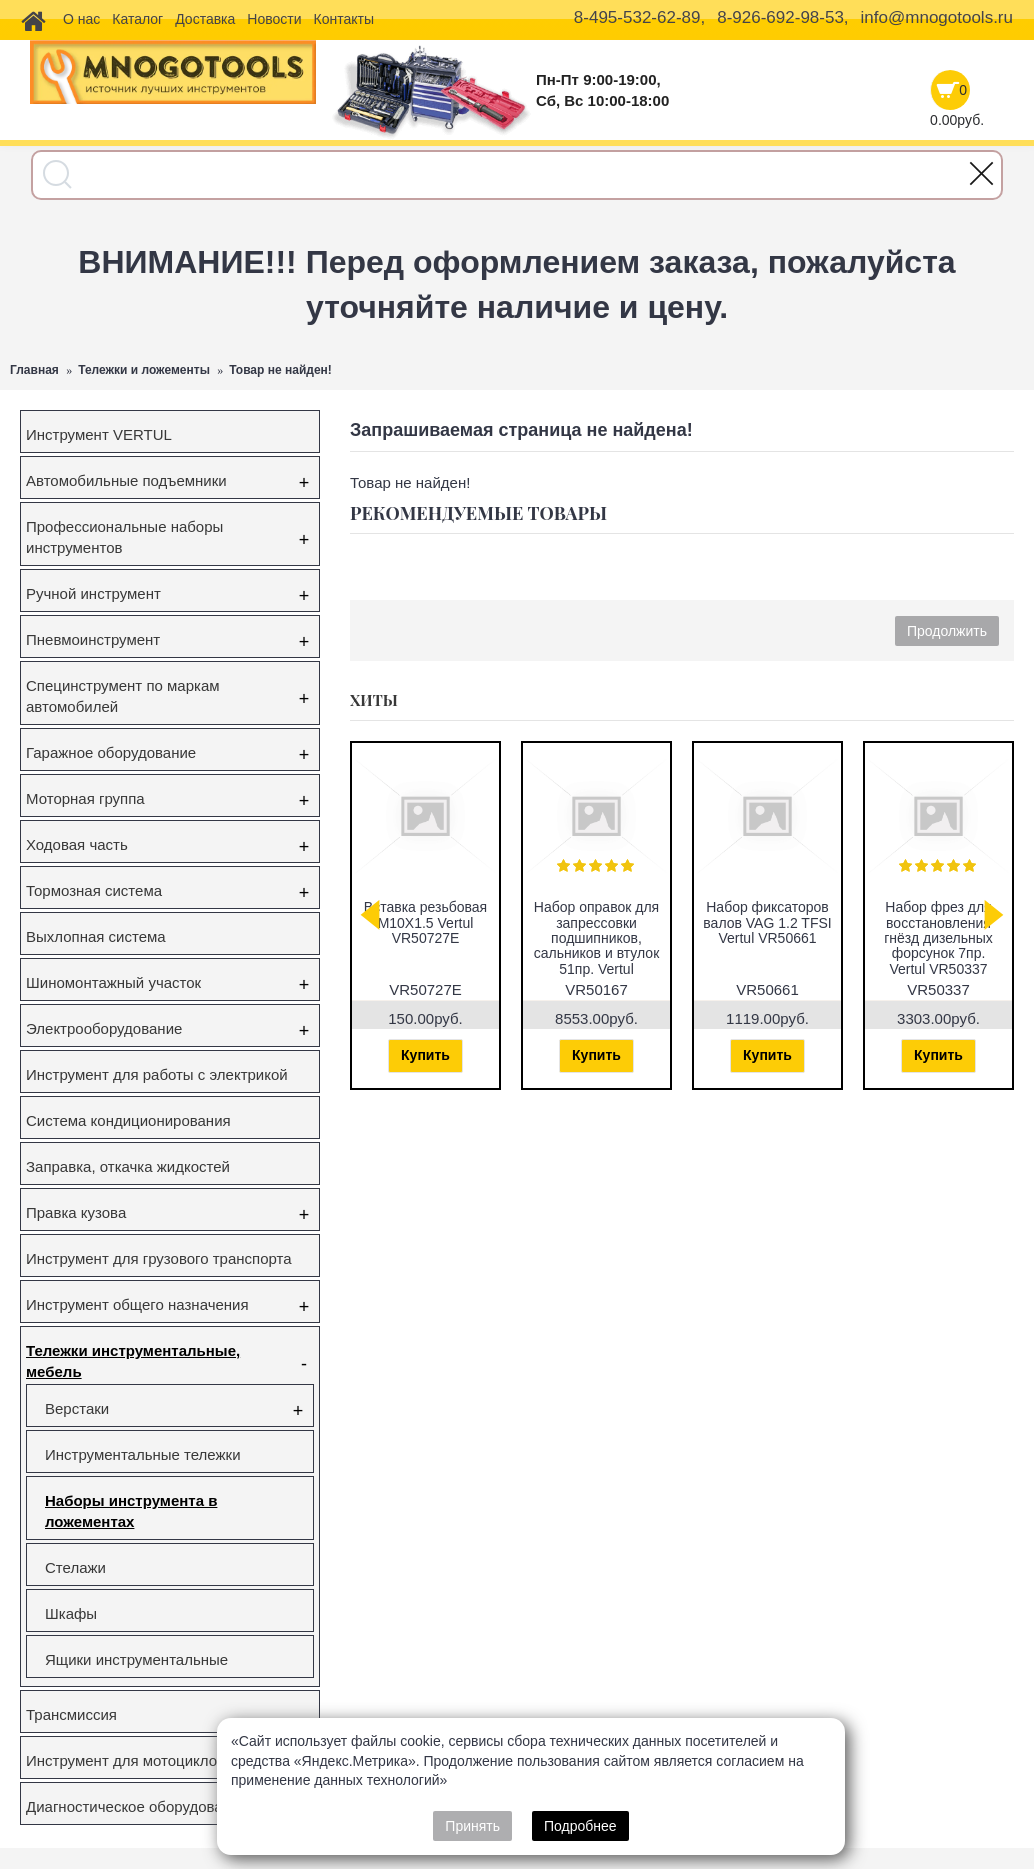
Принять (472, 1826)
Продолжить (947, 631)
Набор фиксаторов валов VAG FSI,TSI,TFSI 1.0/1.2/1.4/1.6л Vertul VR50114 (387, 938)
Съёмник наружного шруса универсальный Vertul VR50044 (729, 930)
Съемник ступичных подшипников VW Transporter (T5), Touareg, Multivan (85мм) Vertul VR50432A (558, 945)
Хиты (374, 700)
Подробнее (580, 1826)
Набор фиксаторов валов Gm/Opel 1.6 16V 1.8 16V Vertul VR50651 (900, 930)
